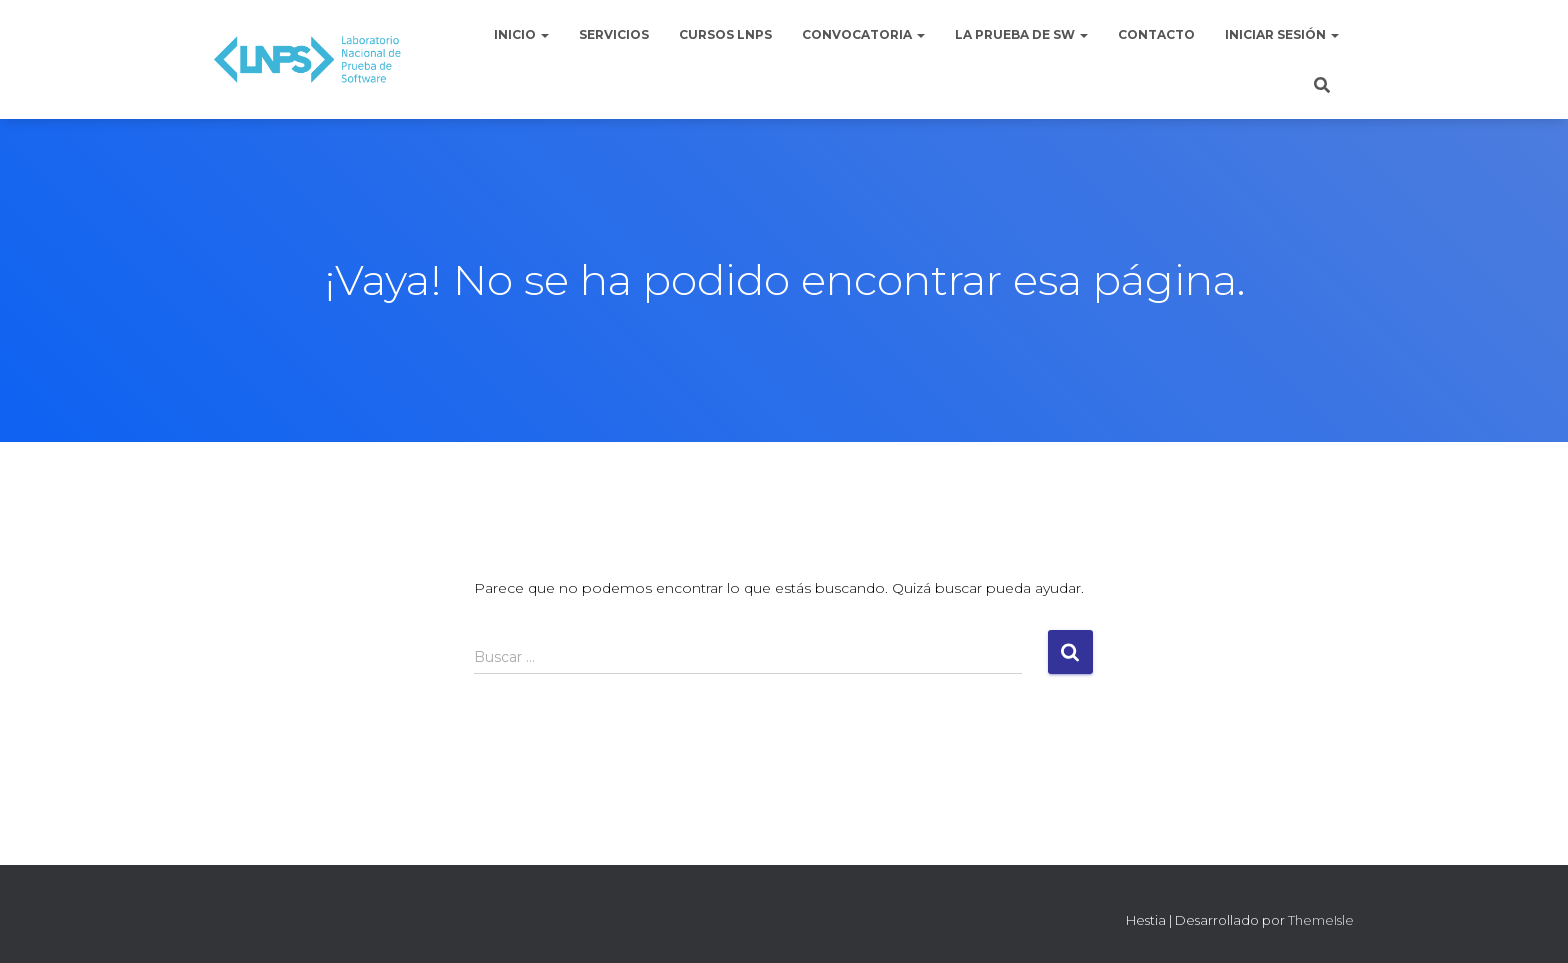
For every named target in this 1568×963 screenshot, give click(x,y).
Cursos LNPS (725, 34)
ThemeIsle (1321, 920)
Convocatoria (863, 34)
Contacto (1156, 34)
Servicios (614, 34)
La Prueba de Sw (1021, 34)
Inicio (521, 34)
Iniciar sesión (1282, 34)
